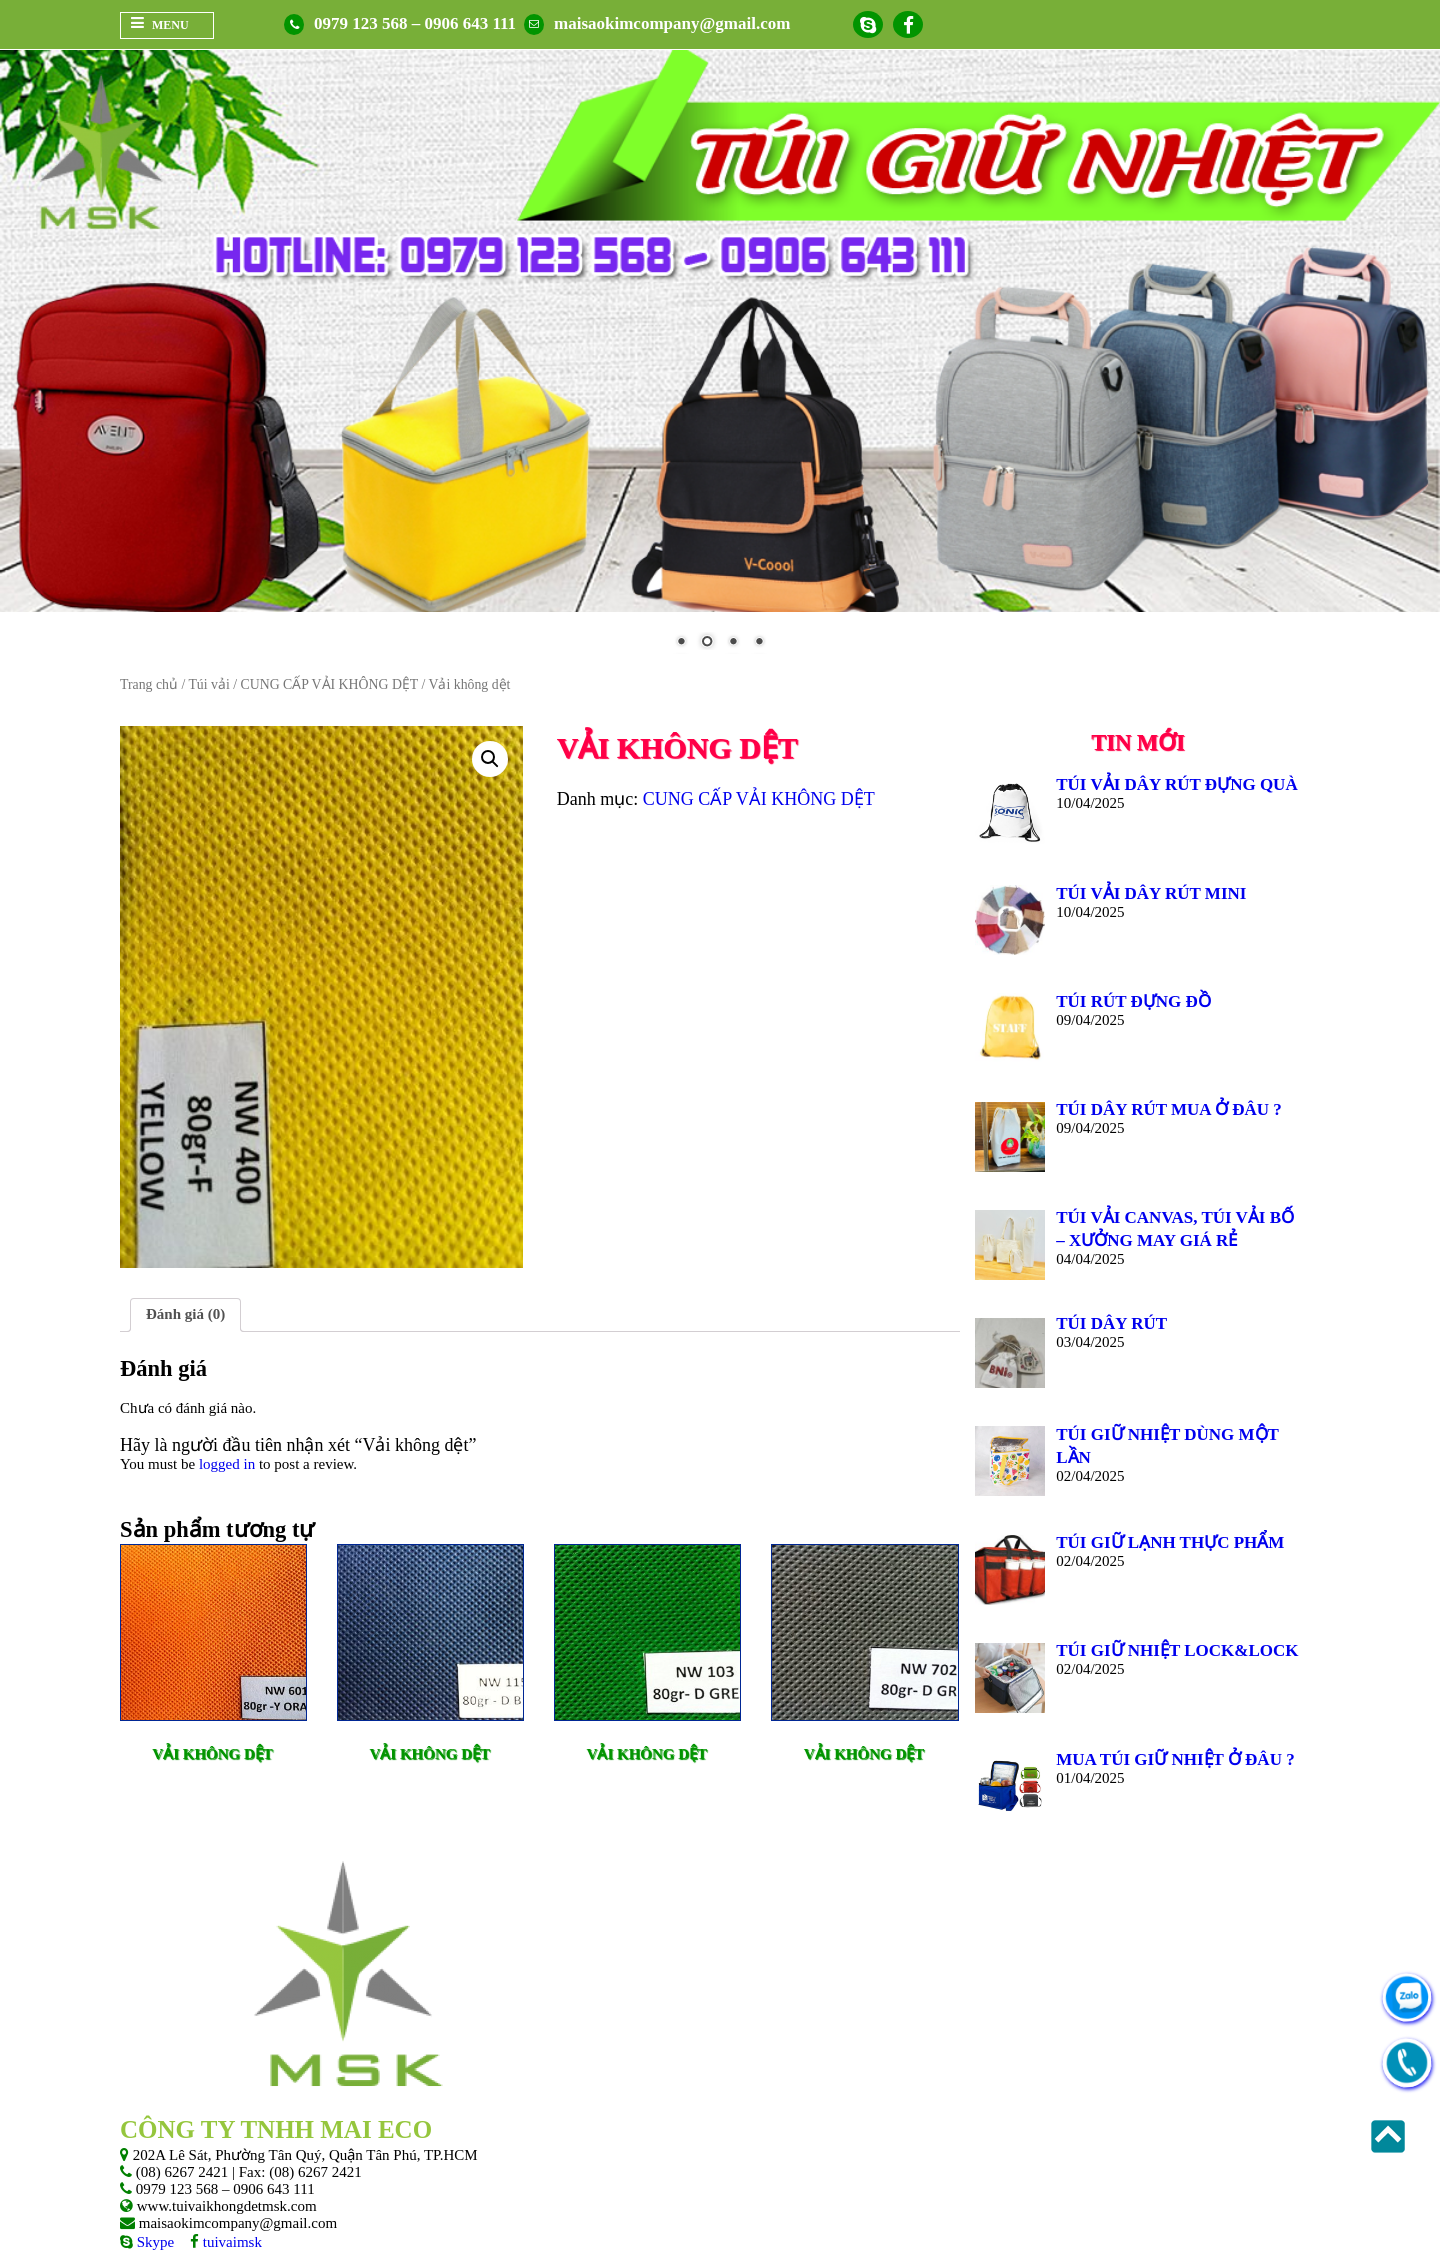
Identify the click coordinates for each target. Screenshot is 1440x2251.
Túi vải (208, 684)
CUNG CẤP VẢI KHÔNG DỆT (330, 684)
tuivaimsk (230, 2242)
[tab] (185, 1315)
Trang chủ (149, 684)
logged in (227, 1464)
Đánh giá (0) (185, 1314)
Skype (153, 2242)
